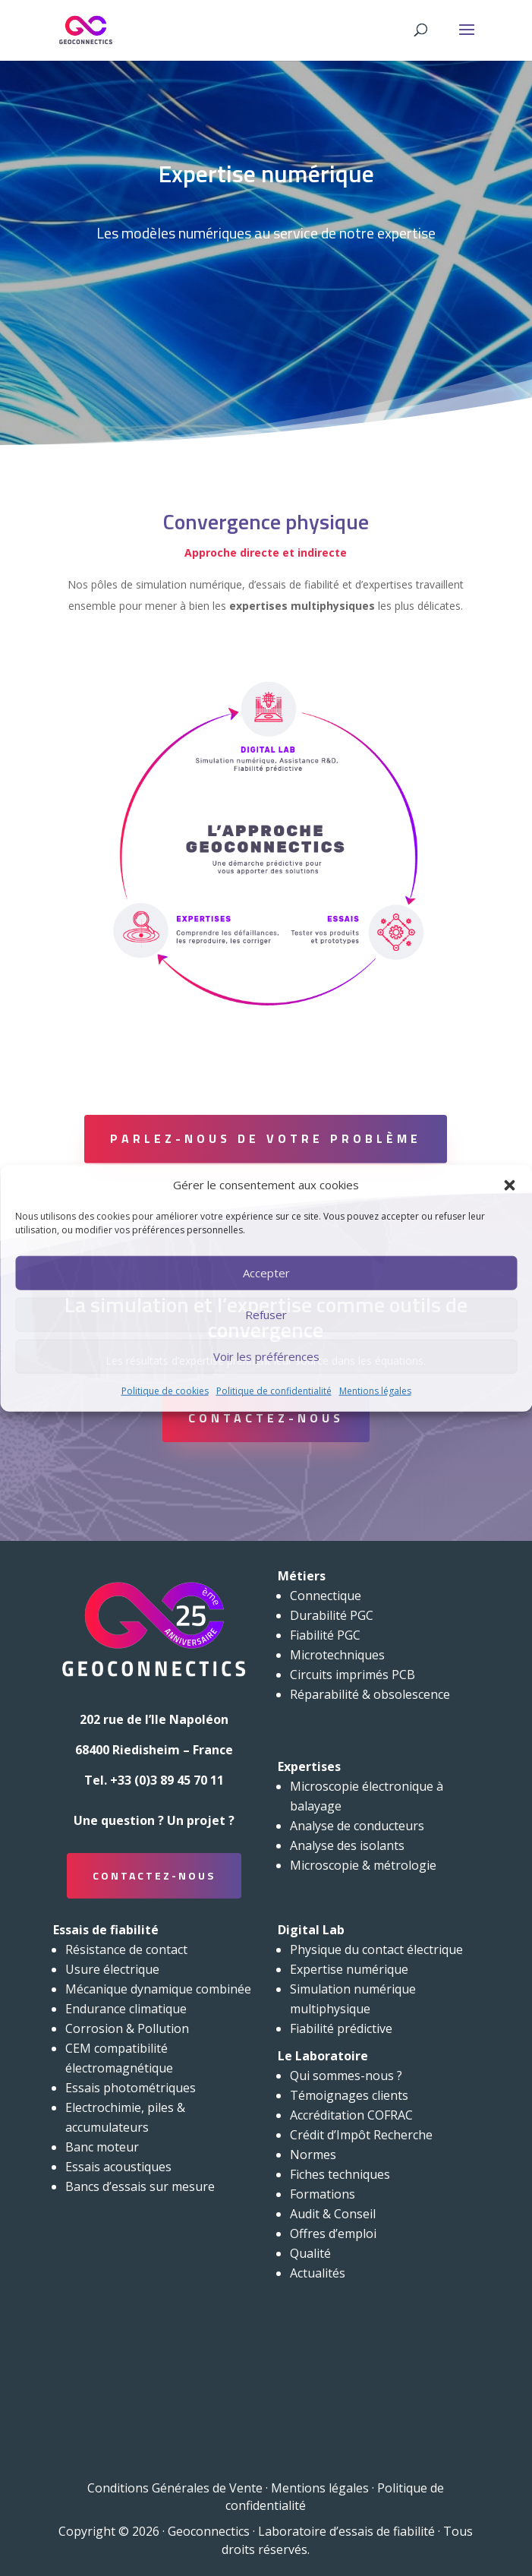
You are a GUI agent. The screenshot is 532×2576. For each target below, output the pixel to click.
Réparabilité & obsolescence (370, 1694)
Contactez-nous (266, 1418)
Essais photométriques (130, 2087)
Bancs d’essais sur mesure (140, 2186)
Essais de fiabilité (106, 1929)
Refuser (266, 1314)
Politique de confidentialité (274, 1390)
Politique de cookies (165, 1390)
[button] (509, 1185)
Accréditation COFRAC (351, 2115)
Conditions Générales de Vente (175, 2488)
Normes (313, 2154)
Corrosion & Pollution (127, 2028)
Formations (322, 2194)
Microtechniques (337, 1654)
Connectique (325, 1595)
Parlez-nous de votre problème (265, 1138)
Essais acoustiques (118, 2166)
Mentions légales (375, 1390)
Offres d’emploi (333, 2233)
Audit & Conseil (333, 2213)
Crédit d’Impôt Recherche (361, 2134)
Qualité (310, 2253)
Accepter (266, 1272)
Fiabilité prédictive (341, 2028)
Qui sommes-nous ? (346, 2075)
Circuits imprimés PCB (352, 1674)
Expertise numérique (349, 1969)
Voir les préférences (266, 1356)
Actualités (317, 2273)
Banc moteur (102, 2147)
